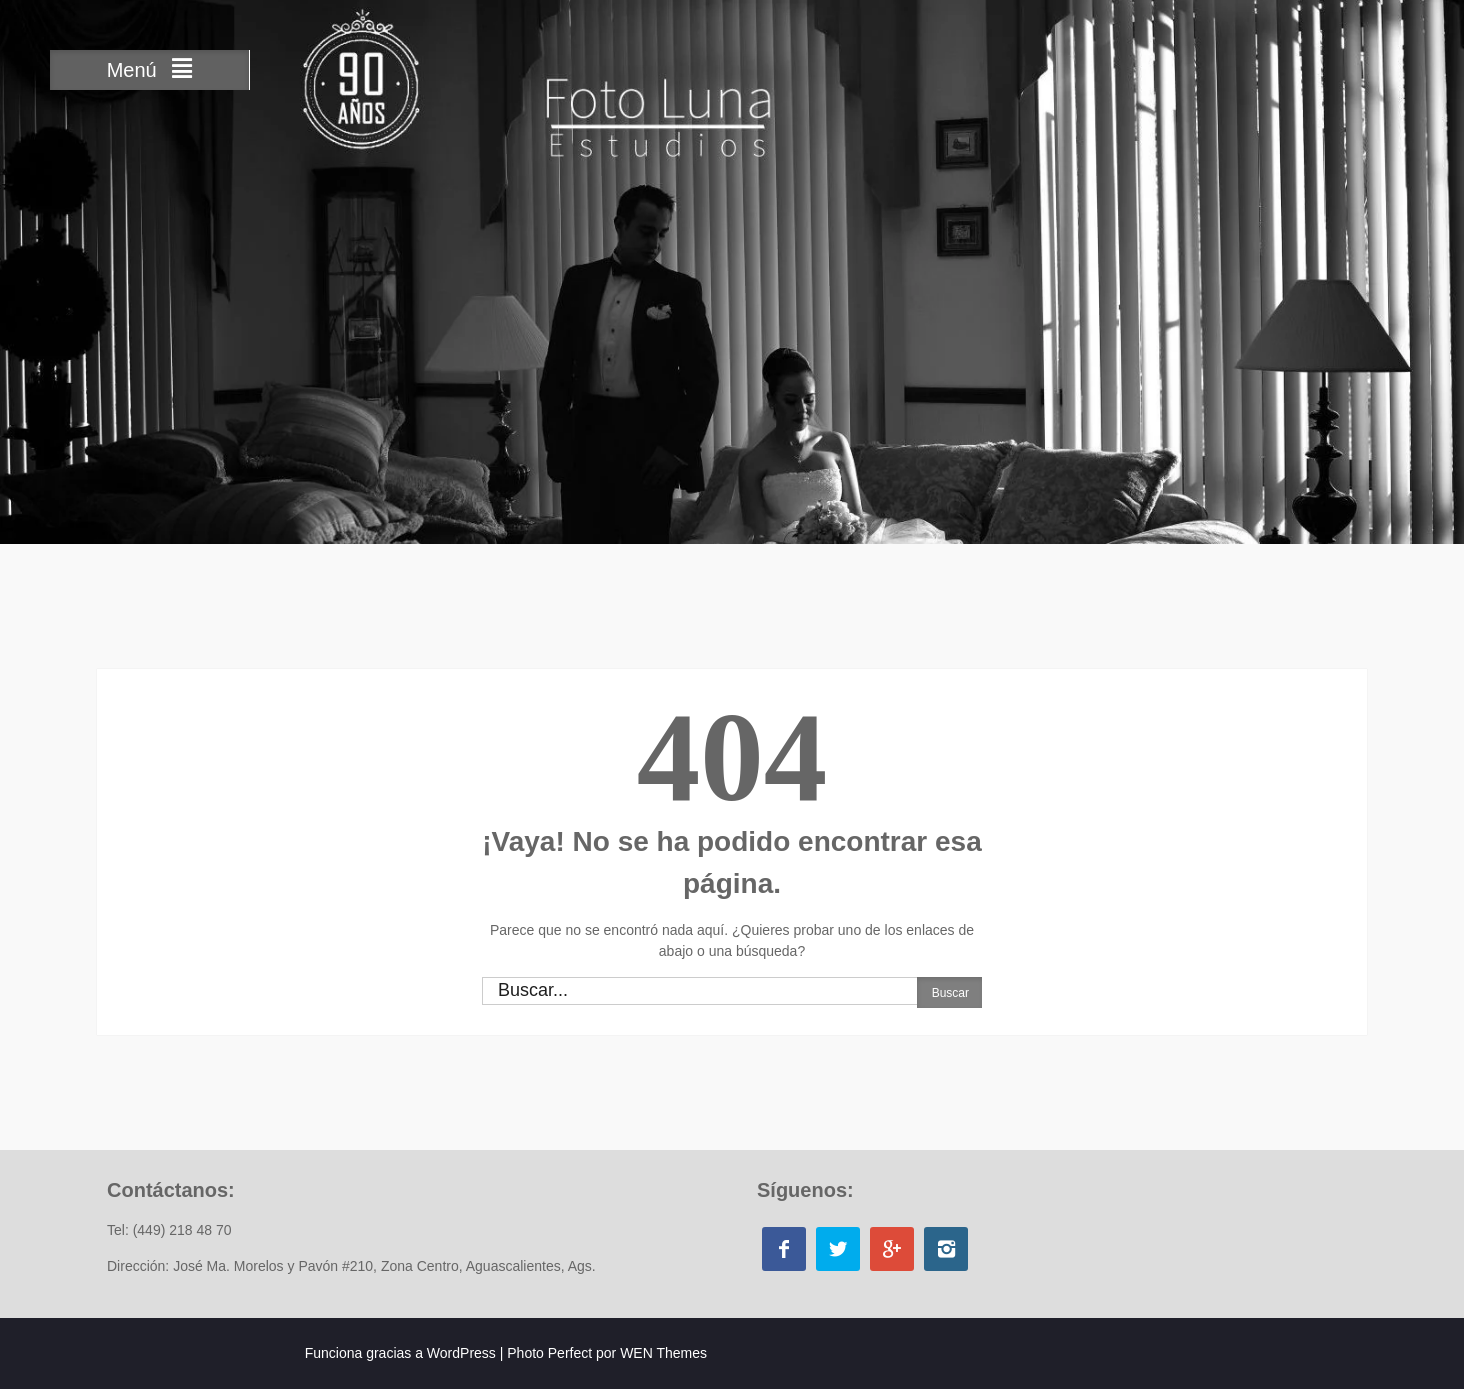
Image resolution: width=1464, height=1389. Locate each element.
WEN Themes (663, 1353)
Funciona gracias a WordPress (400, 1353)
